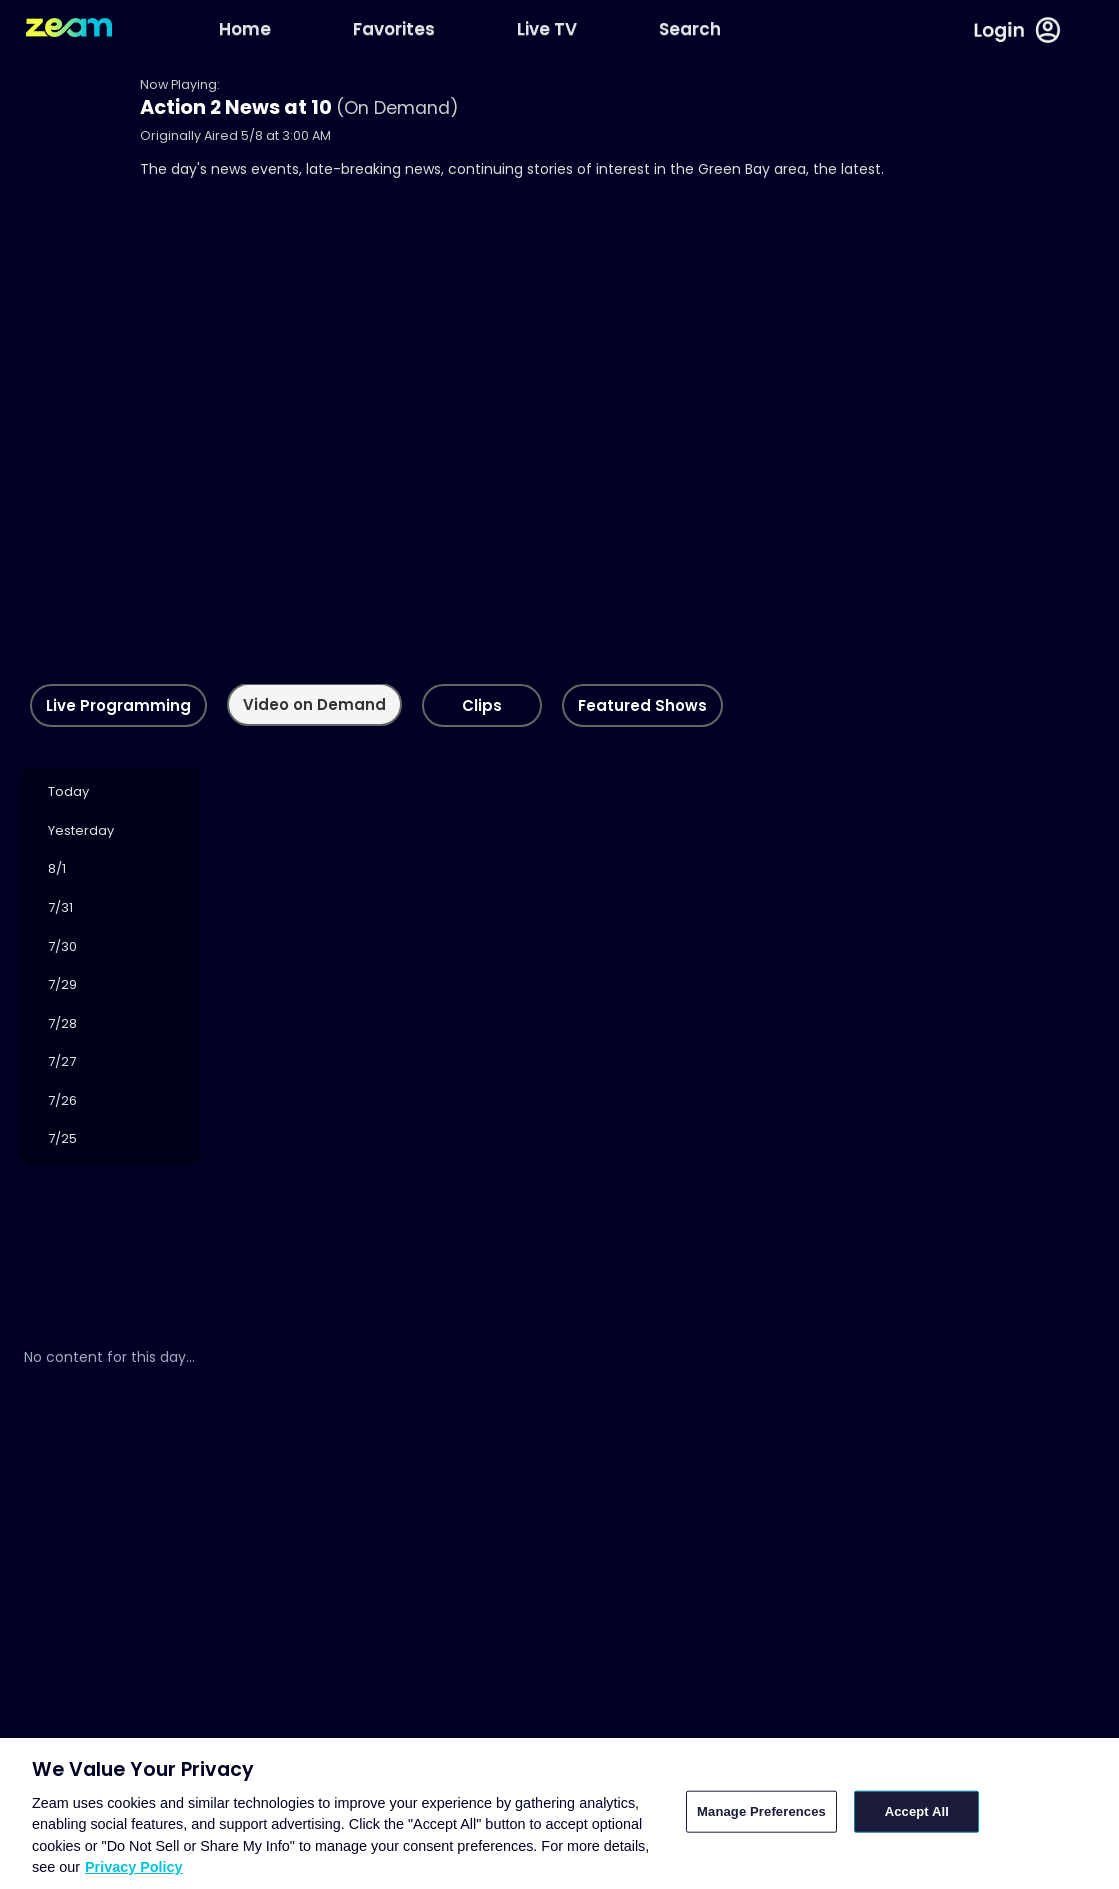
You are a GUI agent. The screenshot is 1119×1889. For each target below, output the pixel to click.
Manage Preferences (761, 1811)
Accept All (917, 1811)
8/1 (57, 868)
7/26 (62, 1100)
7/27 (62, 1061)
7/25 (62, 1138)
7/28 (62, 1023)
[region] (559, 1813)
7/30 (62, 946)
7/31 (60, 907)
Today (68, 791)
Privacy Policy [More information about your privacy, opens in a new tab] (134, 1867)
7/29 (62, 984)
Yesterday (81, 830)
